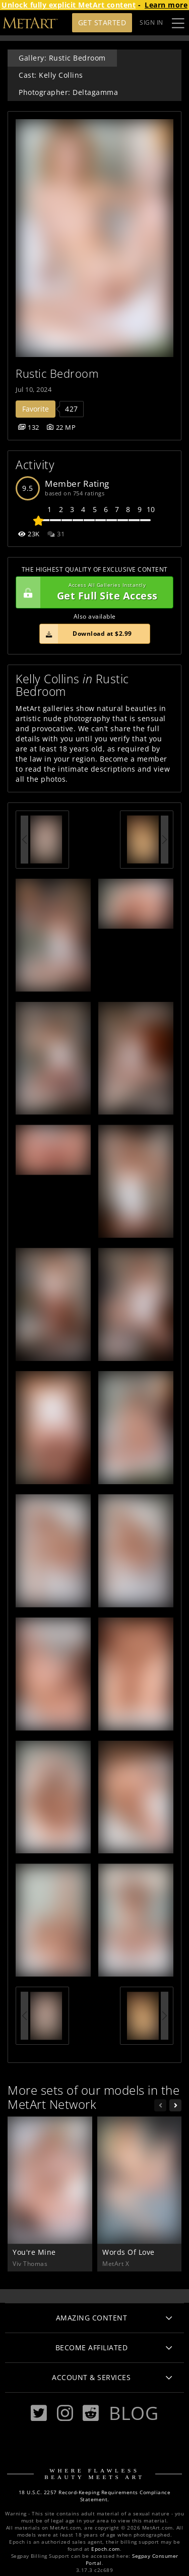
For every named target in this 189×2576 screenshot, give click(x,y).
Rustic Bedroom (57, 373)
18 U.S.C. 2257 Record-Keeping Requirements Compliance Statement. (95, 2496)
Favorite (35, 409)
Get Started (102, 22)
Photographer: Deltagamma (68, 92)
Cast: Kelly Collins (51, 75)
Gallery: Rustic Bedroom (62, 58)
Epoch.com (105, 2549)
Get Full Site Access (92, 592)
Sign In (151, 22)
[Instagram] (65, 2413)
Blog (133, 2413)
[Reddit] (91, 2413)
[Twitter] (39, 2413)
